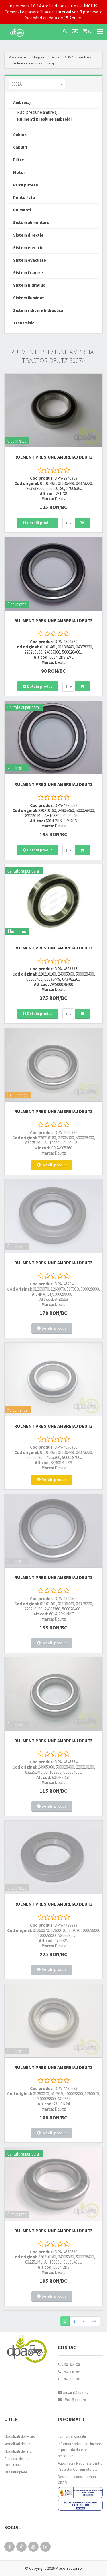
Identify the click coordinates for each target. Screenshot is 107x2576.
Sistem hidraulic (29, 285)
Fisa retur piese (15, 2472)
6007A (69, 57)
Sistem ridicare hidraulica (38, 310)
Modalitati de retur (18, 2451)
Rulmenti (22, 210)
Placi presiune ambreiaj (37, 112)
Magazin (38, 57)
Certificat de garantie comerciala (20, 2461)
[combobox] (37, 84)
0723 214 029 (69, 2364)
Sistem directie (28, 235)
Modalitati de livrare (19, 2436)
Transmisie (24, 322)
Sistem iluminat (28, 297)
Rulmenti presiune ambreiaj (33, 63)
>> (94, 2321)
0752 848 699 (69, 2371)
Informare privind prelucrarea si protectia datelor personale (80, 2449)
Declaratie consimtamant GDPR (77, 2479)
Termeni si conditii (72, 2436)
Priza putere (25, 185)
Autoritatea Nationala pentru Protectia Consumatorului (80, 2466)
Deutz (55, 57)
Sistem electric (28, 247)
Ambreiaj (85, 57)
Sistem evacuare (29, 260)
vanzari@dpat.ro (73, 2392)
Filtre (18, 159)
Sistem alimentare (31, 222)
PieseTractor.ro (69, 2568)
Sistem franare (28, 272)
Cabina (20, 134)
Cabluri (20, 147)
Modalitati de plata (18, 2443)
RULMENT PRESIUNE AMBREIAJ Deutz (53, 457)
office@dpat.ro (72, 2399)
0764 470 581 (69, 2379)
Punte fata (24, 197)
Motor (19, 172)
